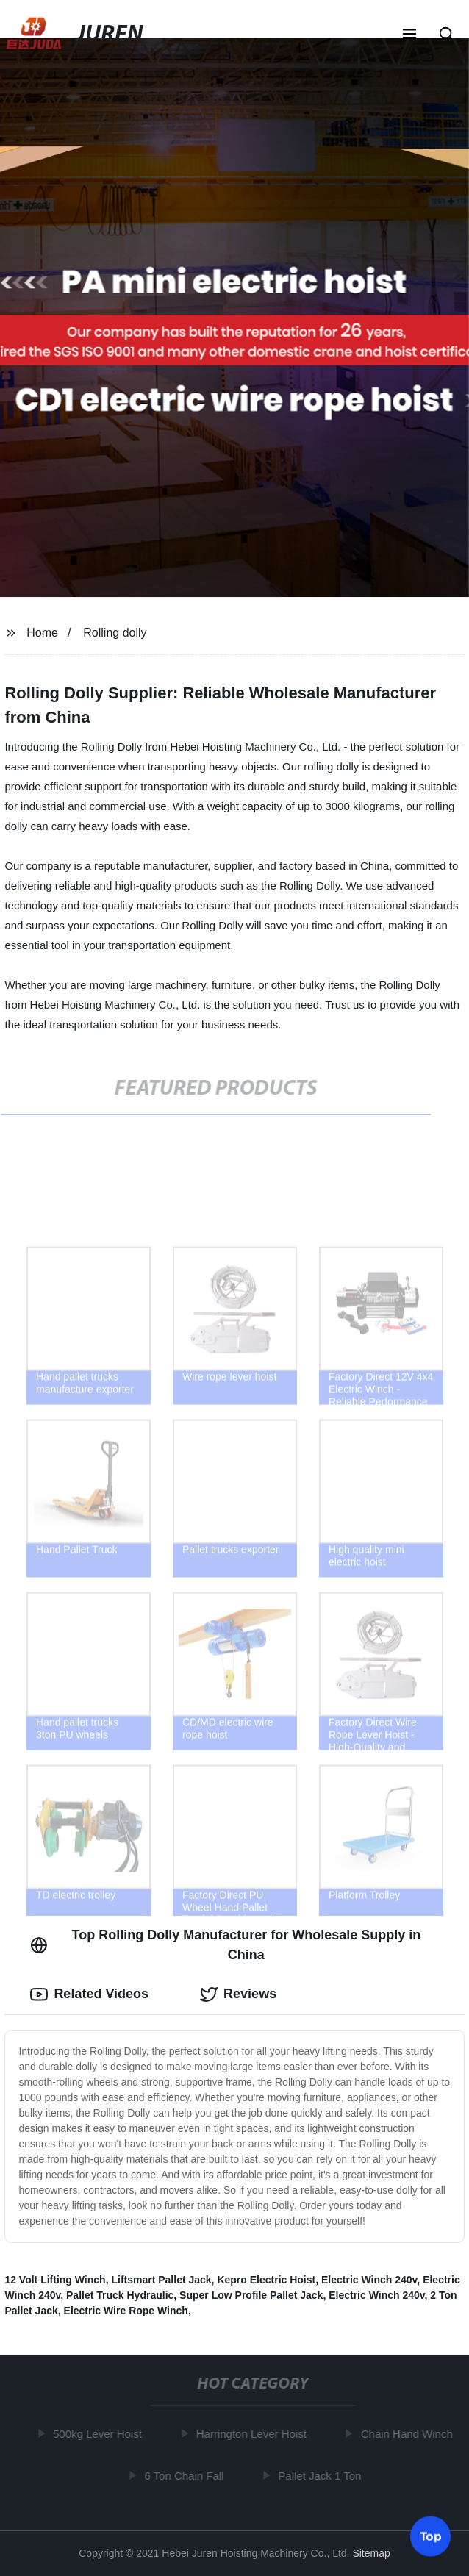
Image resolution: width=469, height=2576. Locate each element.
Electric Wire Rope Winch (126, 2310)
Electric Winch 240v (369, 2280)
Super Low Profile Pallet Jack (251, 2295)
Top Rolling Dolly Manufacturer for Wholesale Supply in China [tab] (225, 1945)
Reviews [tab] (238, 1994)
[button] (409, 35)
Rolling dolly (114, 632)
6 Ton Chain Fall (186, 2475)
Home (42, 632)
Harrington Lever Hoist (253, 2433)
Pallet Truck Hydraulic (119, 2295)
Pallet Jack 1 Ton (321, 2475)
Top (431, 2537)
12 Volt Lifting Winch (54, 2280)
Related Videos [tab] (89, 1994)
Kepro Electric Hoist (266, 2280)
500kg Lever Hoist (99, 2433)
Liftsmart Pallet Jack (161, 2280)
